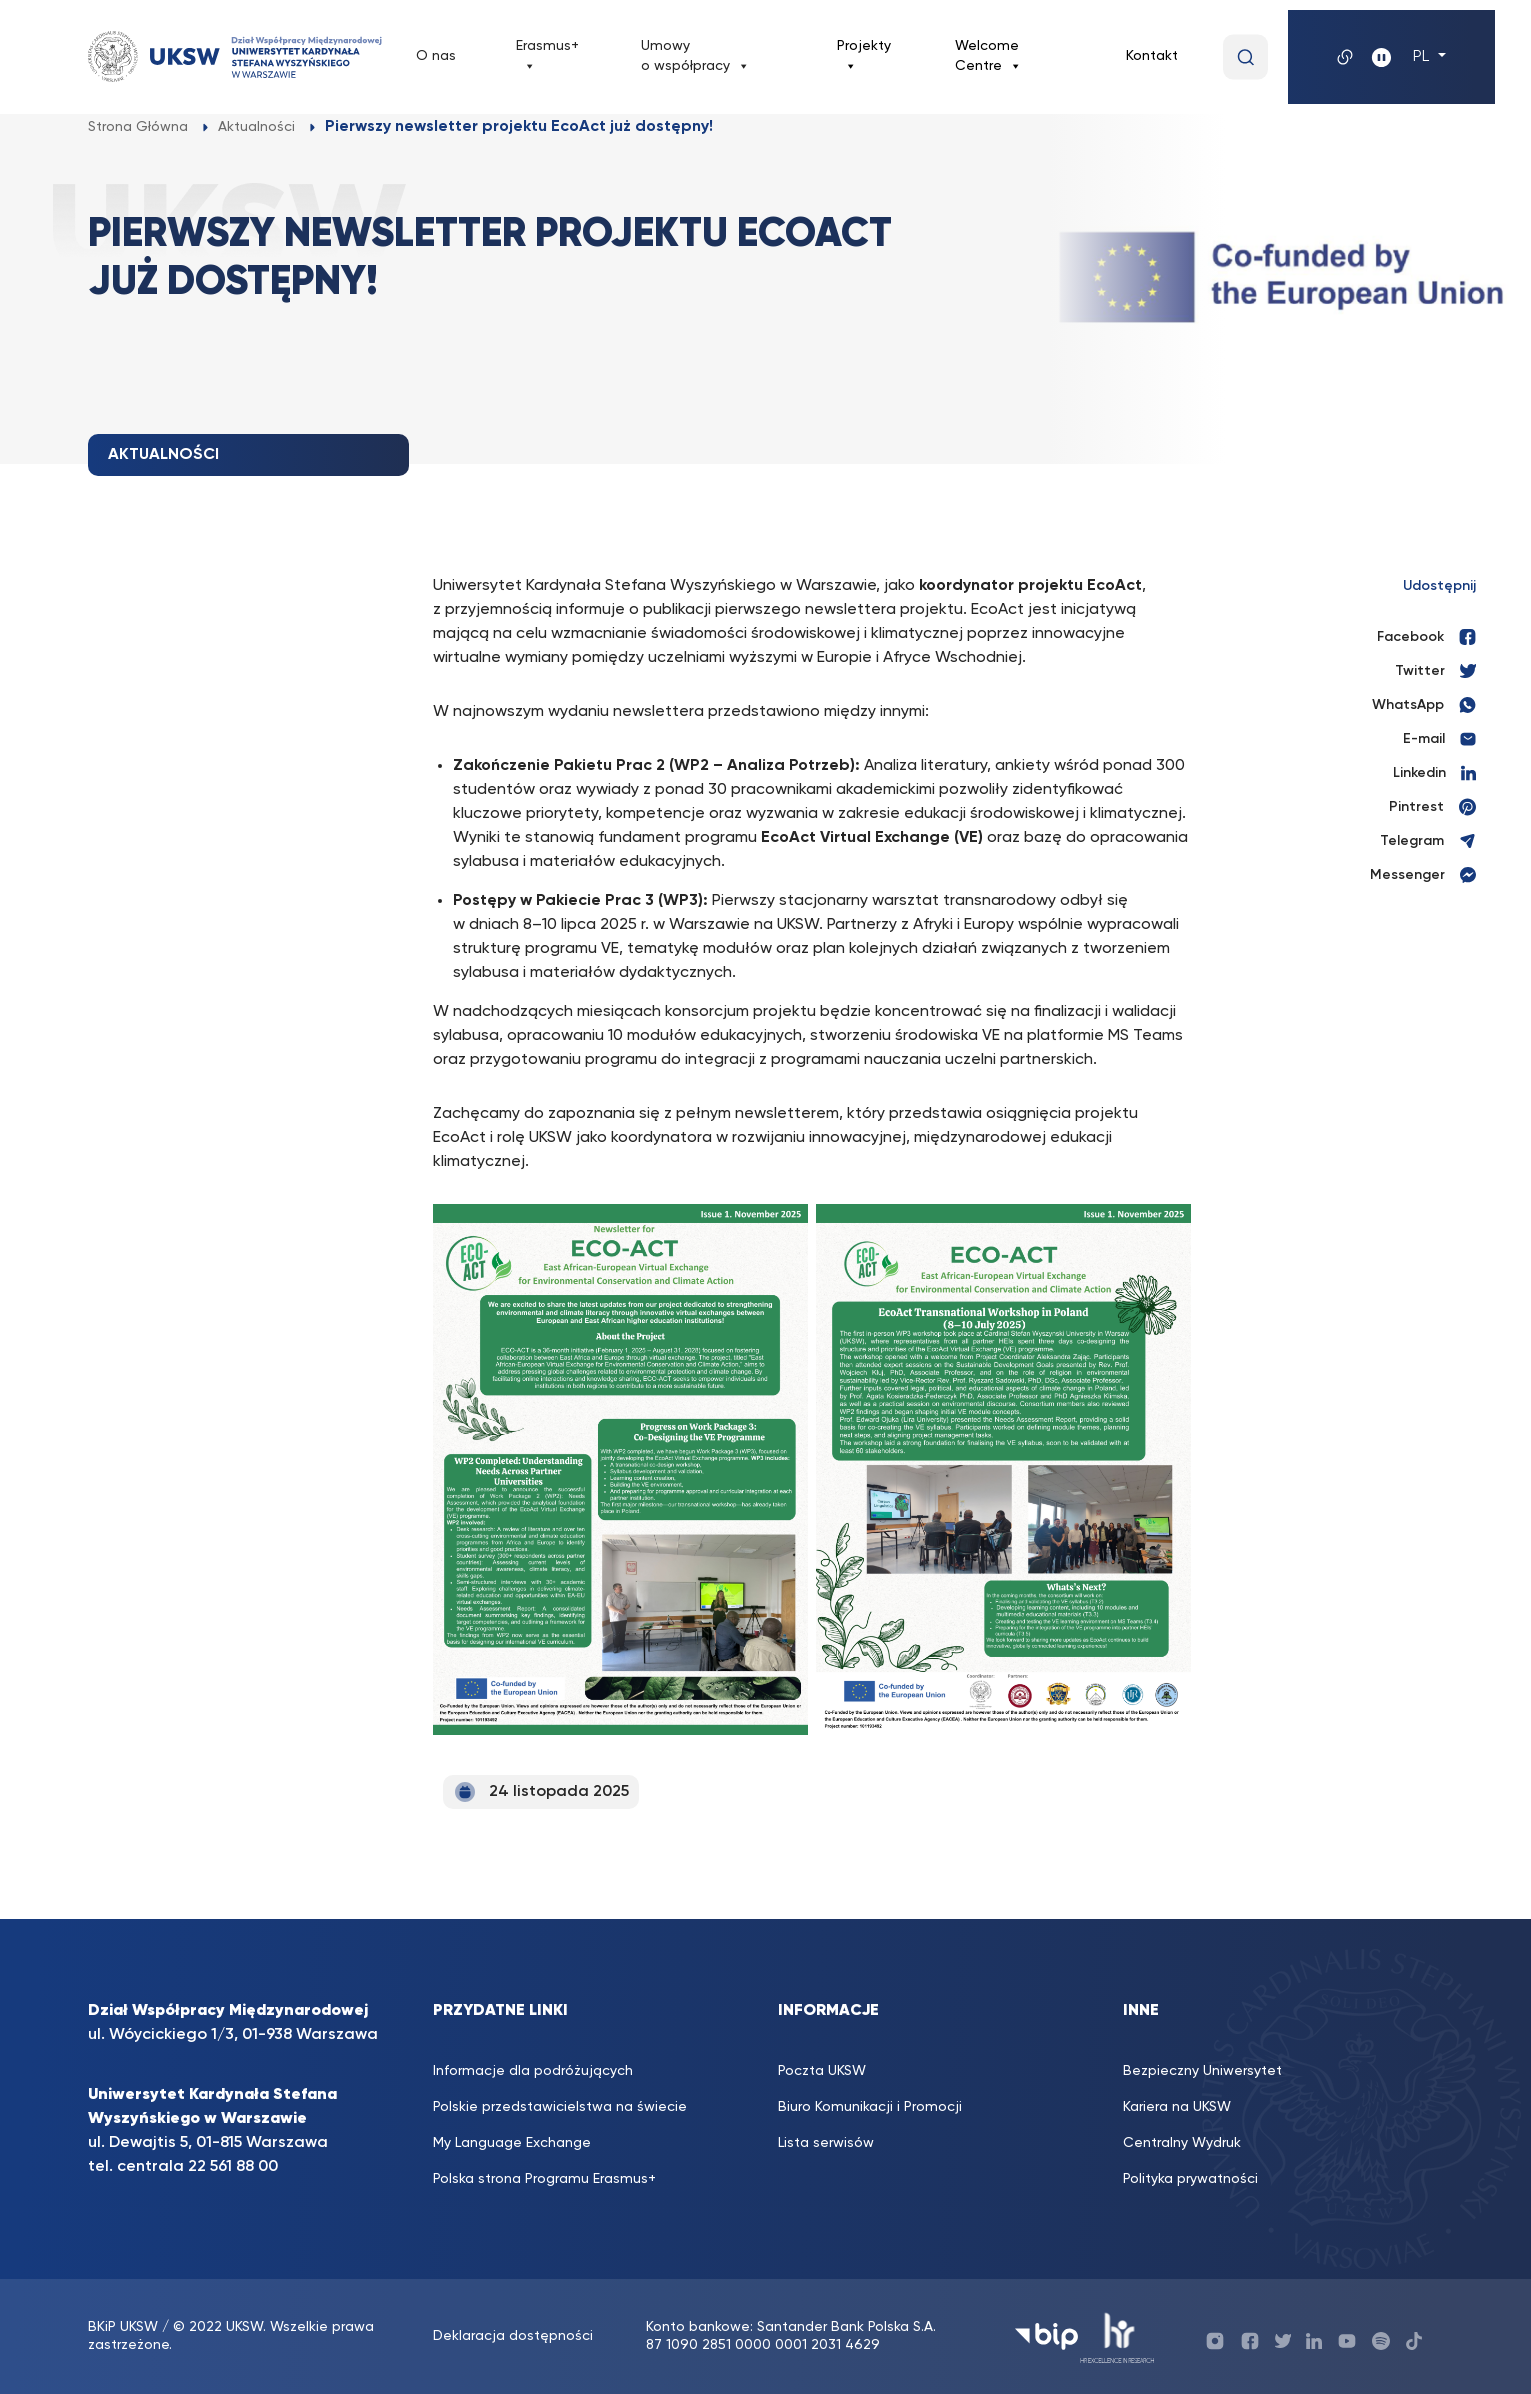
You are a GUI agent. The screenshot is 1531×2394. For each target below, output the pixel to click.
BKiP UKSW (125, 2327)
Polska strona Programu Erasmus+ (544, 2179)
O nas (436, 56)
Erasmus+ (547, 57)
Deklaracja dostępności (513, 2336)
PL (1423, 57)
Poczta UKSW (822, 2071)
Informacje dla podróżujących (533, 2071)
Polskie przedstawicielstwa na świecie (560, 2107)
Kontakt (1152, 56)
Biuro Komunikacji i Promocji (870, 2107)
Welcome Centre (988, 57)
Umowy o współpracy (695, 57)
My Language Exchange (512, 2143)
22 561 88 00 (233, 2167)
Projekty (864, 57)
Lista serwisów (826, 2143)
